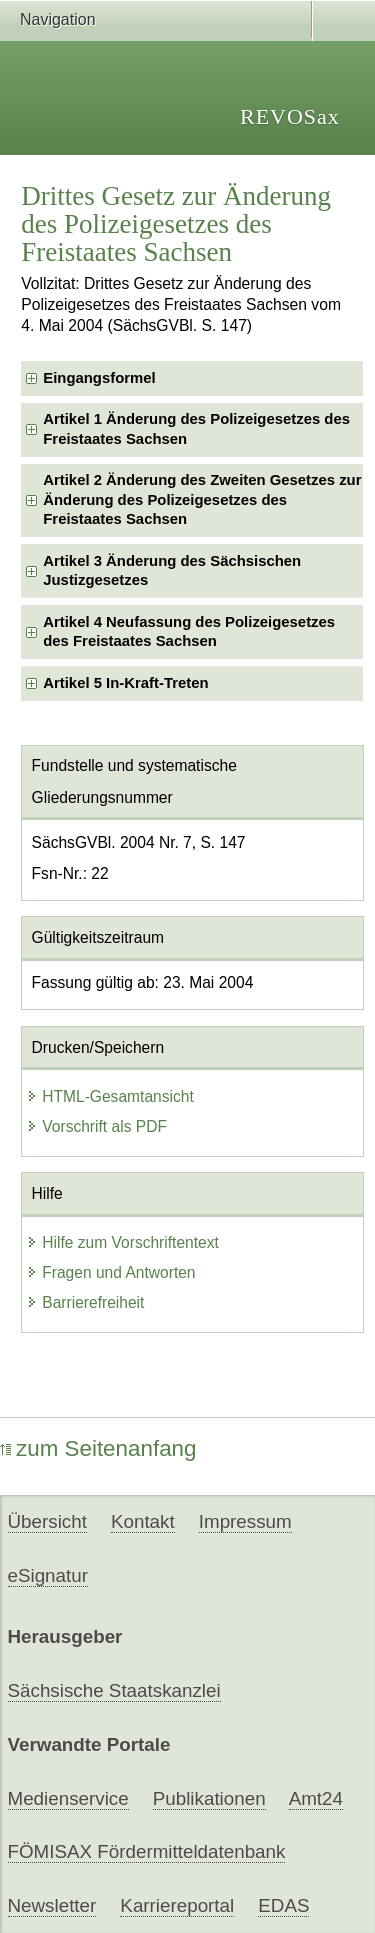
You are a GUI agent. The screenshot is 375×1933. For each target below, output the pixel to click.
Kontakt (143, 1521)
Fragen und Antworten (110, 1272)
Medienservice (68, 1798)
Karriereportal (177, 1905)
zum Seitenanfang (98, 1448)
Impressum (245, 1521)
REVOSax (290, 116)
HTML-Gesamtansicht (110, 1096)
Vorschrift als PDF (96, 1126)
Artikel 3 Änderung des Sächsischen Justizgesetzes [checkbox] (172, 570)
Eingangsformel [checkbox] (99, 378)
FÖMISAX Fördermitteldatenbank (147, 1851)
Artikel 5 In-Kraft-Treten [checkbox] (125, 683)
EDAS (283, 1905)
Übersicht (47, 1521)
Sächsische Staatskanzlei (114, 1690)
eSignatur (48, 1575)
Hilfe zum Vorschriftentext (122, 1242)
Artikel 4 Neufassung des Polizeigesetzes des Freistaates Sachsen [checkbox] (189, 631)
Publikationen (209, 1798)
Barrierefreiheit (85, 1302)
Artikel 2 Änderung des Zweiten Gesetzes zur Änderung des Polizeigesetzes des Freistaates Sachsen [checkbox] (202, 499)
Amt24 (316, 1798)
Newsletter (52, 1905)
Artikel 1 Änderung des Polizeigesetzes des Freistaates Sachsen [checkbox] (196, 428)
